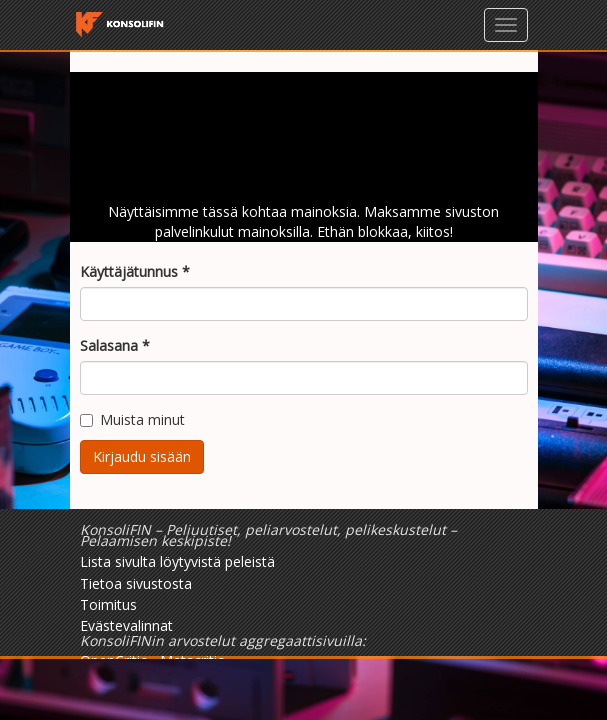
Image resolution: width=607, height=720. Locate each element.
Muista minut (132, 419)
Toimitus (108, 604)
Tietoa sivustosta (136, 583)
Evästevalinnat (126, 625)
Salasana (115, 345)
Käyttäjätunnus (135, 271)
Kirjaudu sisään (142, 456)
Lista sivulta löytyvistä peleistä (177, 561)
